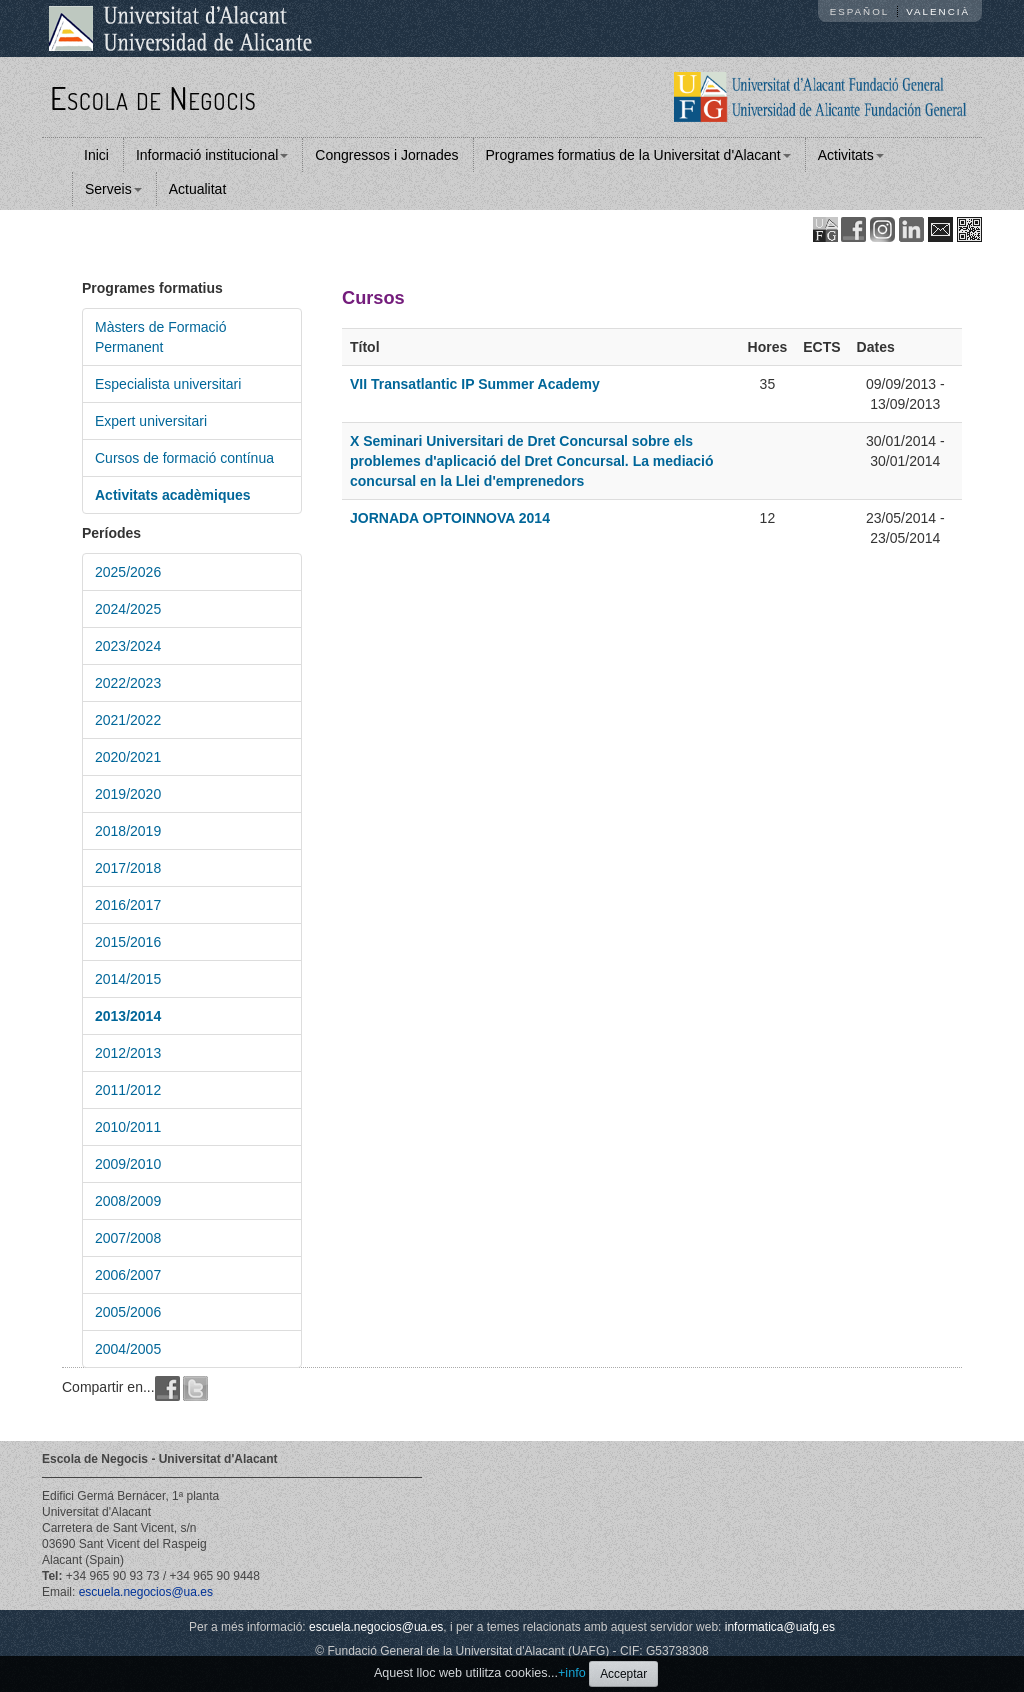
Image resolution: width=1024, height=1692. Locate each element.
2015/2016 (128, 942)
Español (860, 11)
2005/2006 (128, 1312)
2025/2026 (128, 572)
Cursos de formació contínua (184, 458)
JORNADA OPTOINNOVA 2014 (450, 518)
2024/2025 (128, 609)
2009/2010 (128, 1164)
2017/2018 (128, 868)
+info (572, 1673)
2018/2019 (128, 831)
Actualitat (198, 189)
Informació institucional (212, 155)
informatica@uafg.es (780, 1627)
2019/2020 (128, 794)
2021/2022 (128, 720)
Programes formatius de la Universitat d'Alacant (638, 155)
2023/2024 (128, 646)
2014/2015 (128, 979)
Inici (96, 155)
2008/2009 (128, 1201)
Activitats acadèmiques (173, 495)
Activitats (851, 155)
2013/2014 (128, 1016)
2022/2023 (128, 683)
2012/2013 (128, 1053)
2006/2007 (128, 1275)
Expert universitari (151, 421)
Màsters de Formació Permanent (160, 337)
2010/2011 (128, 1127)
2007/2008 (128, 1238)
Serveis (113, 189)
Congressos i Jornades (386, 155)
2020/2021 (128, 757)
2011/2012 (128, 1090)
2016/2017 (128, 905)
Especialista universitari (168, 384)
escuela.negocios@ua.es (146, 1592)
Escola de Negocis (153, 97)
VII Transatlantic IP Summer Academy (475, 384)
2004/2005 (128, 1349)
